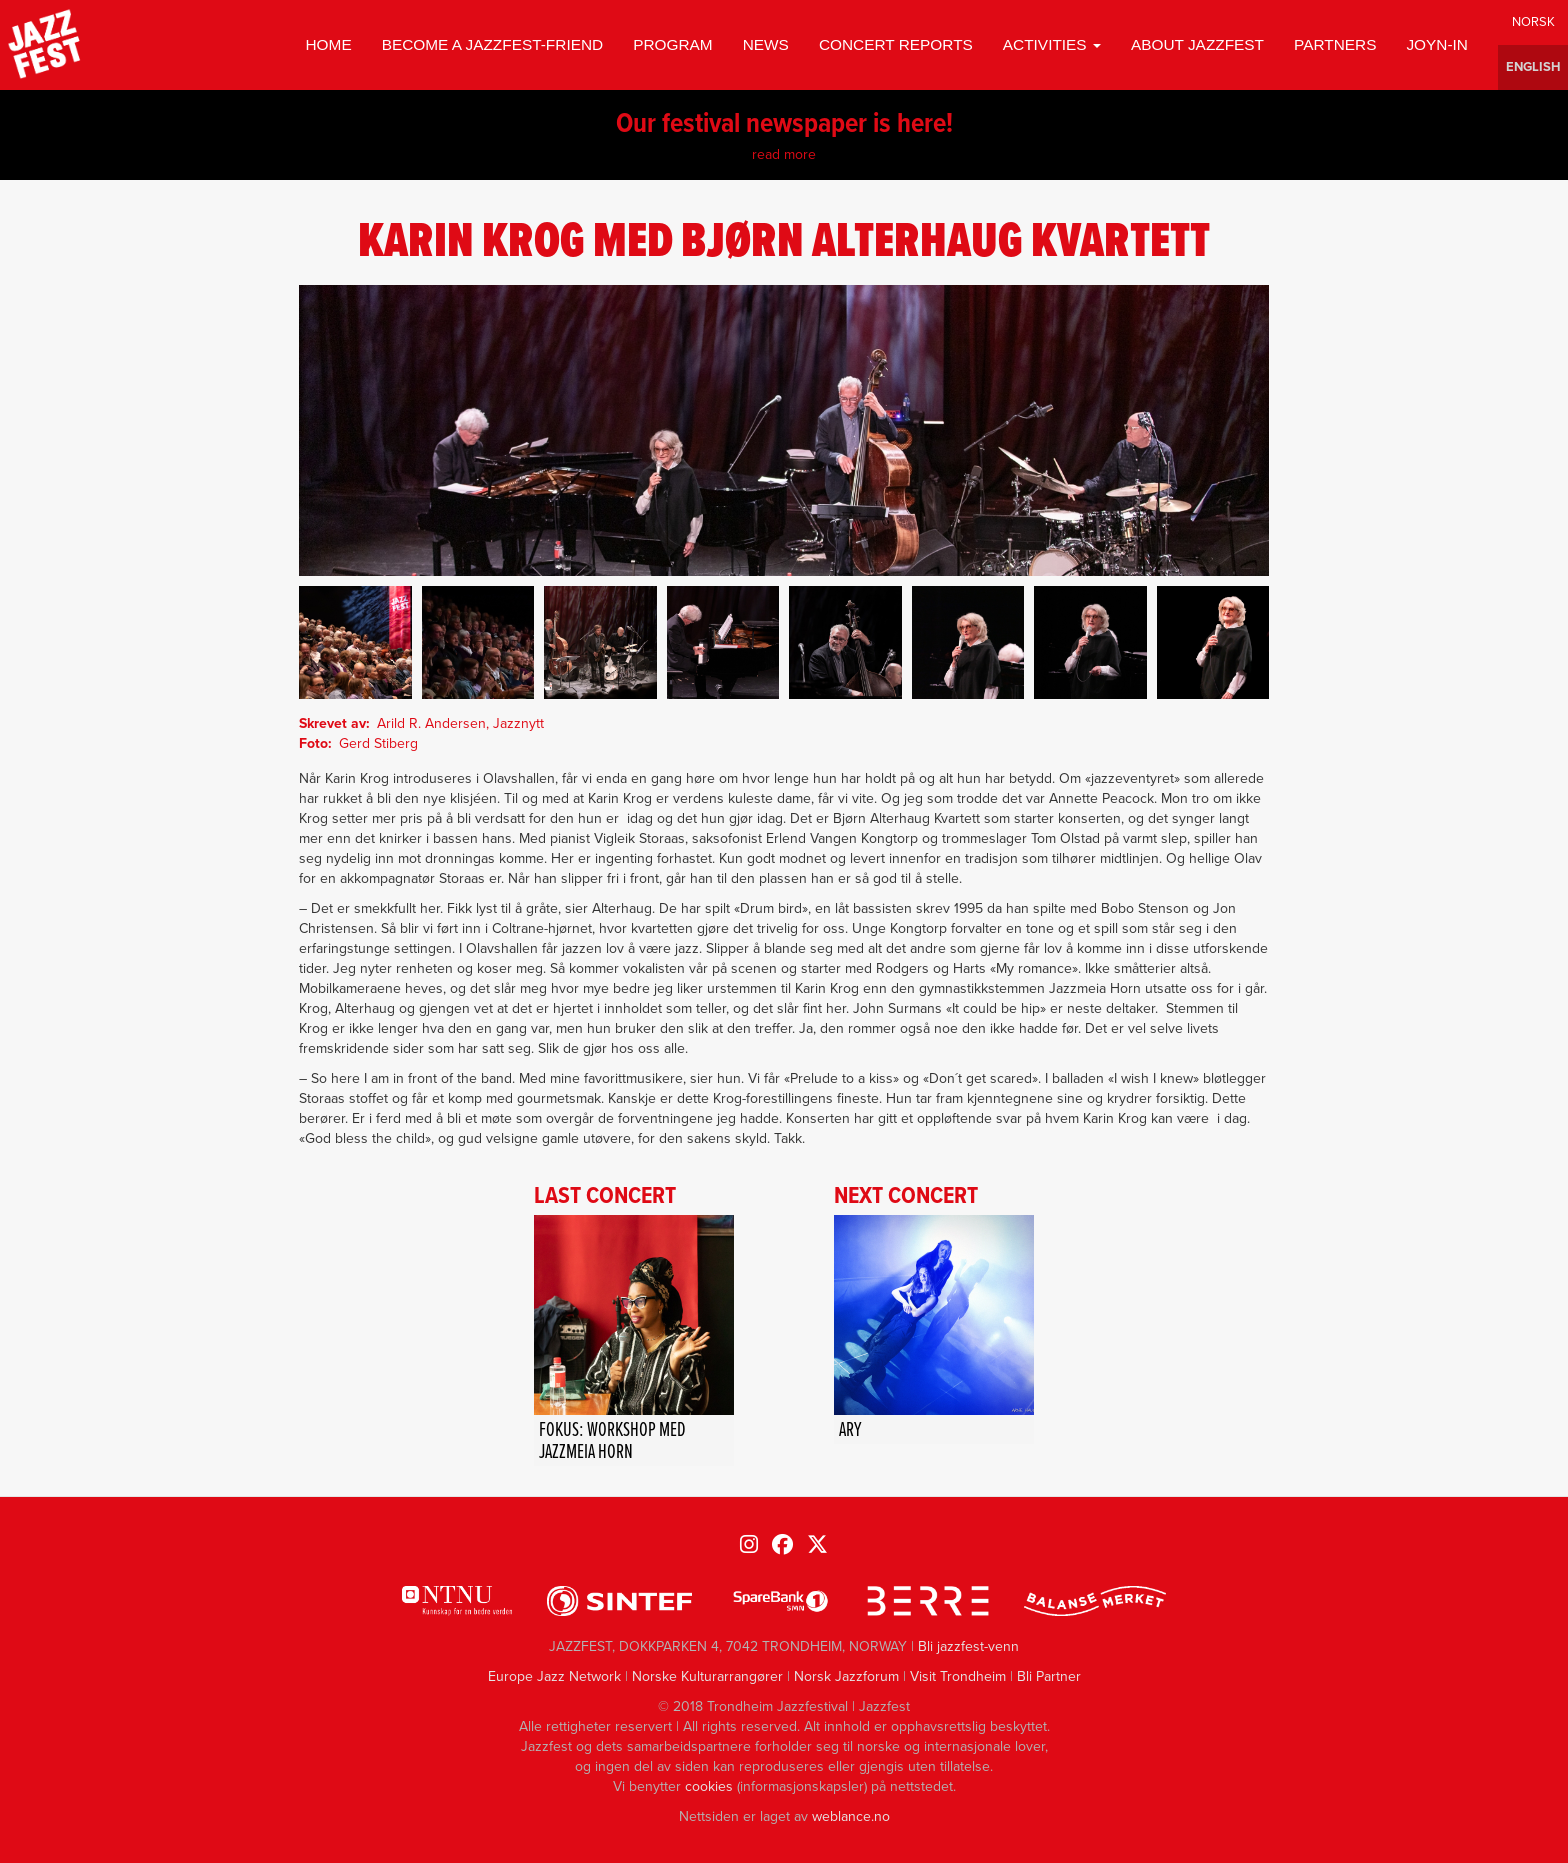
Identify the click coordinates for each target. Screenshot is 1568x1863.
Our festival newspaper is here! (784, 125)
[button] (355, 642)
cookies (709, 1786)
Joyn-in (1437, 44)
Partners (1335, 44)
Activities (1052, 44)
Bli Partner (1049, 1676)
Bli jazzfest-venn (968, 1646)
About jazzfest (1197, 44)
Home (328, 44)
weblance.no (851, 1816)
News (766, 44)
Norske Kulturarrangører (707, 1676)
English (1533, 67)
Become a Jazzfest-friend (492, 44)
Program (673, 44)
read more (784, 154)
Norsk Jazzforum (846, 1676)
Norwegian (1533, 22)
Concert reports (896, 44)
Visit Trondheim (958, 1676)
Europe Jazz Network (554, 1676)
